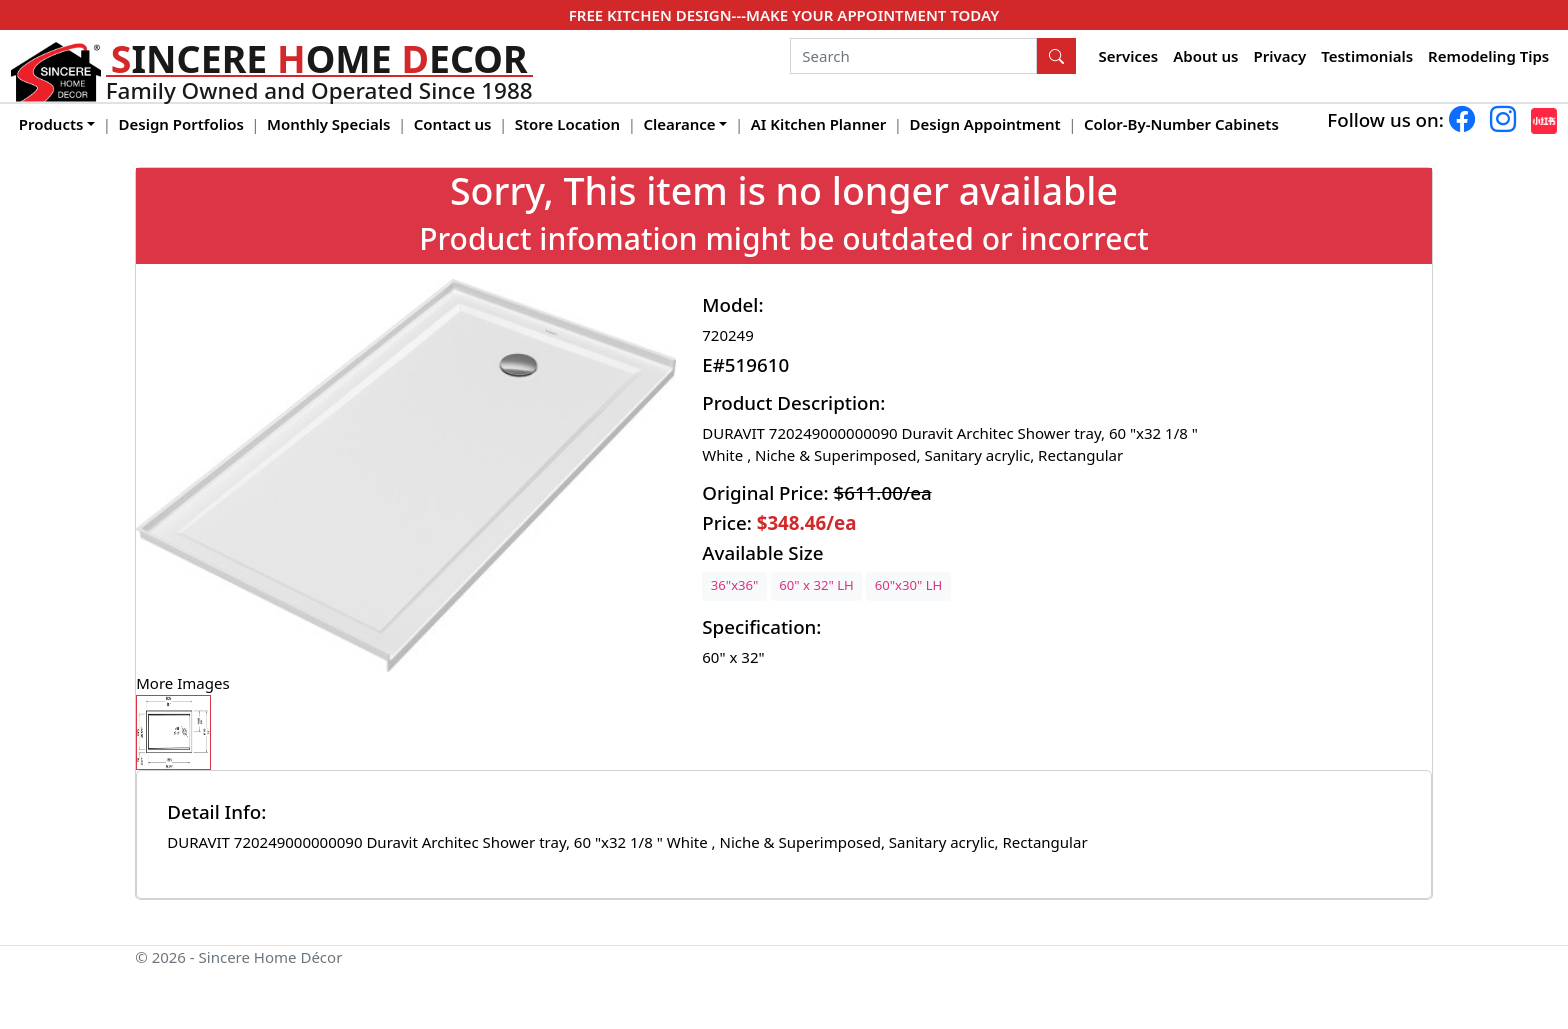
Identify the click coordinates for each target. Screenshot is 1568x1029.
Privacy (1279, 56)
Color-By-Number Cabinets (1181, 124)
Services (1129, 56)
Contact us (453, 124)
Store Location (567, 124)
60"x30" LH (909, 585)
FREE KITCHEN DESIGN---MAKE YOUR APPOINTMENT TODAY (784, 15)
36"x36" (735, 585)
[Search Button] (1057, 56)
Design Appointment (985, 124)
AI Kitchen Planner (819, 124)
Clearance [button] (679, 124)
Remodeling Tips (1488, 56)
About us (1205, 56)
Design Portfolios (181, 124)
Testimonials (1367, 56)
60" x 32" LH (816, 585)
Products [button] (51, 124)
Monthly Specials (328, 124)
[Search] (913, 56)
